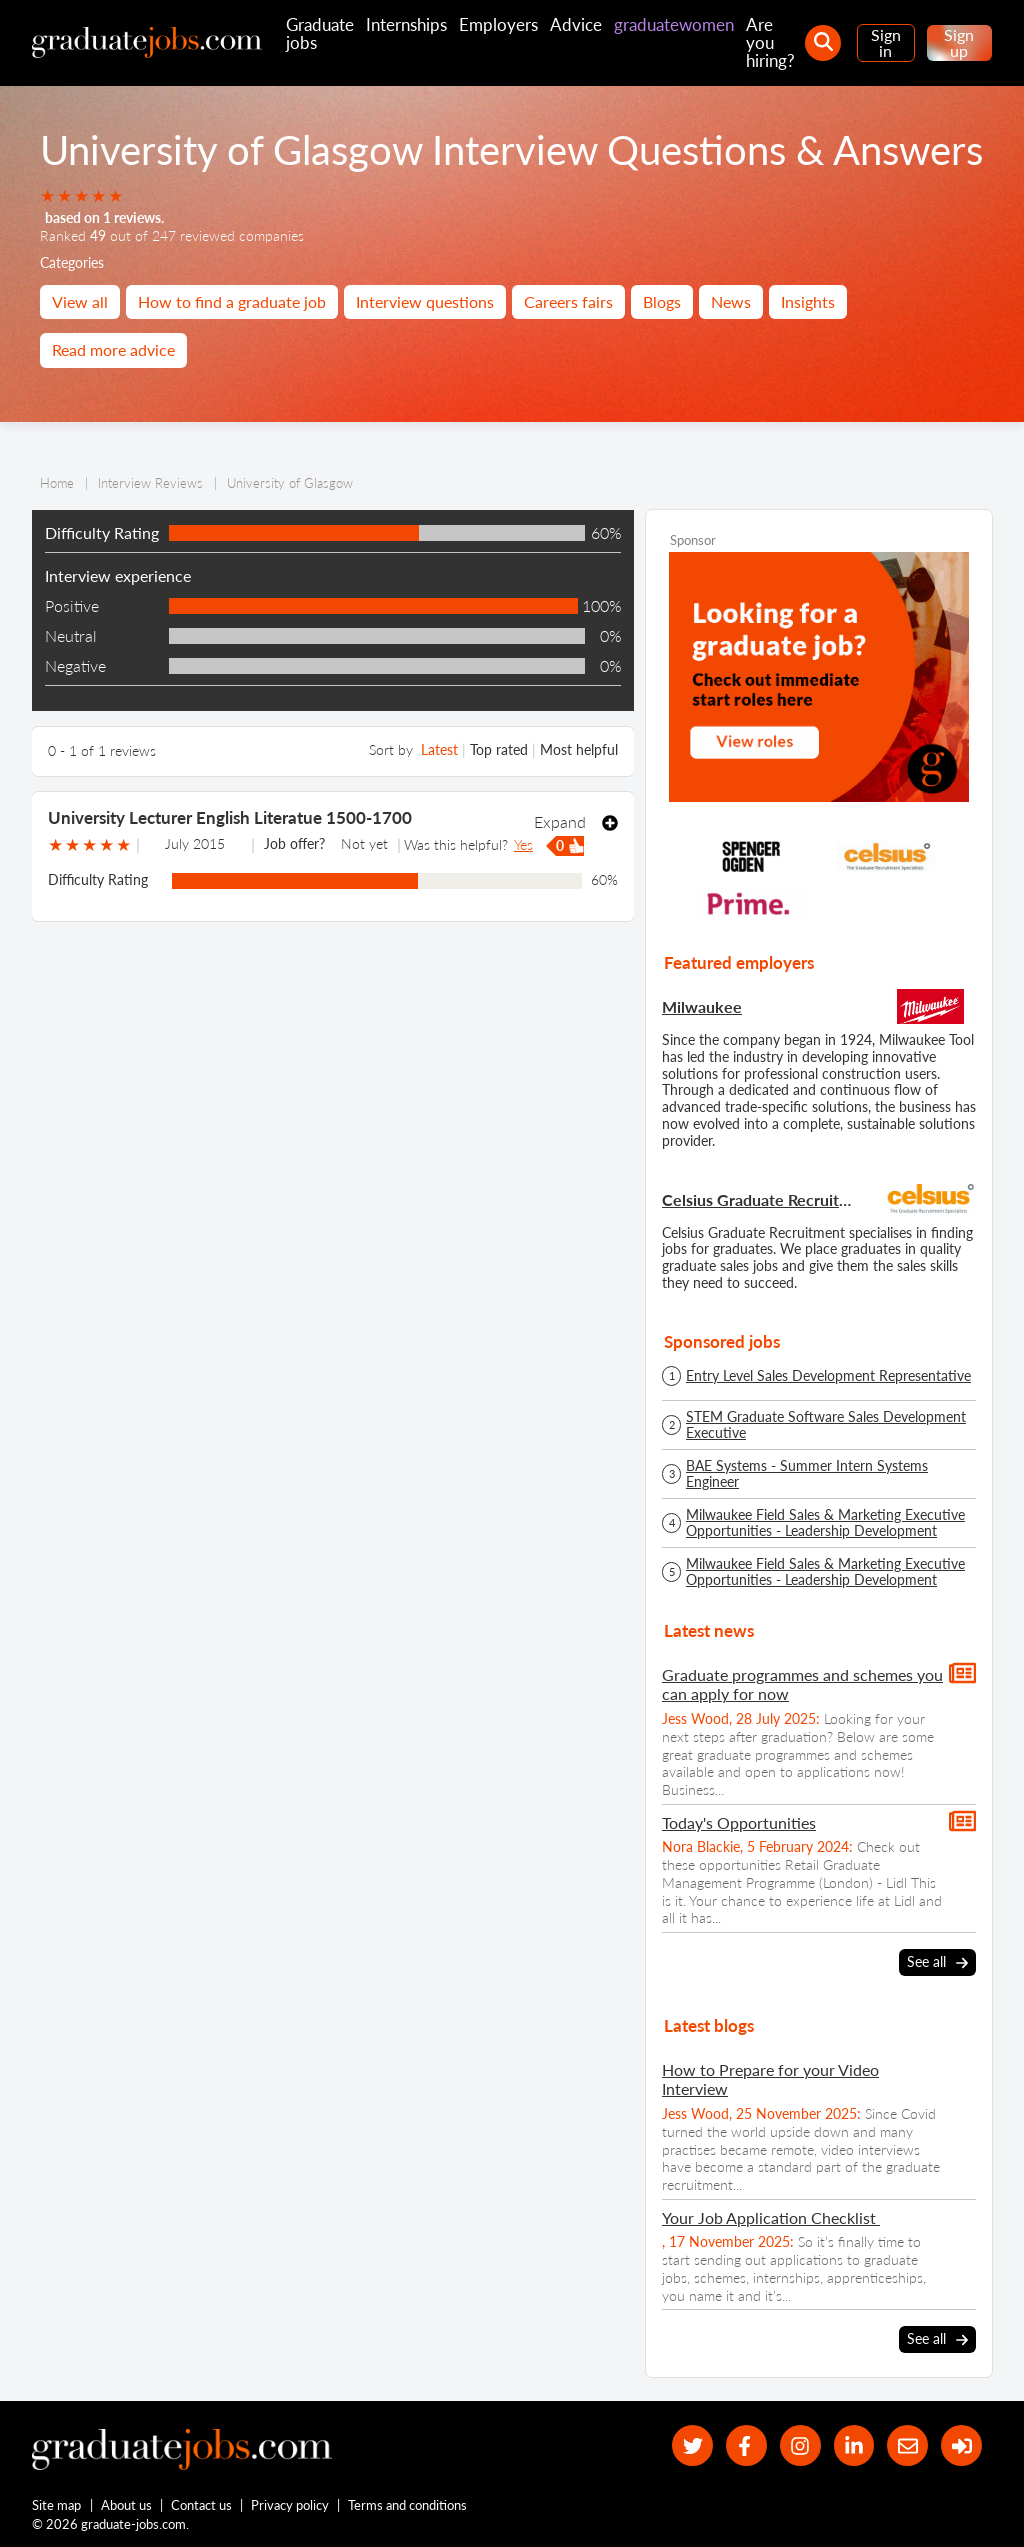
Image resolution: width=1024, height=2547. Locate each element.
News (731, 301)
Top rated (499, 749)
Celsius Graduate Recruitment (759, 1199)
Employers (498, 24)
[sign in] (961, 2445)
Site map (56, 2505)
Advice (576, 24)
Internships (406, 24)
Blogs (662, 301)
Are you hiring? (770, 42)
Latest (439, 749)
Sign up (959, 42)
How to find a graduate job (232, 301)
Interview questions (425, 301)
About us (126, 2505)
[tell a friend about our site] (907, 2445)
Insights (808, 301)
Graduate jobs (320, 33)
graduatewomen (674, 24)
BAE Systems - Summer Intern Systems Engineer (807, 1474)
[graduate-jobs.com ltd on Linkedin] (854, 2445)
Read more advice (113, 349)
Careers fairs (568, 301)
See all (937, 1963)
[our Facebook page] (746, 2445)
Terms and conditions (407, 2505)
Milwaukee (702, 1006)
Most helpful (579, 749)
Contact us (201, 2505)
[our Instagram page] (800, 2445)
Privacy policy (290, 2505)
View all (80, 301)
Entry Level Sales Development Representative (828, 1376)
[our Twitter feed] (692, 2445)
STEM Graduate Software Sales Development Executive (826, 1425)
